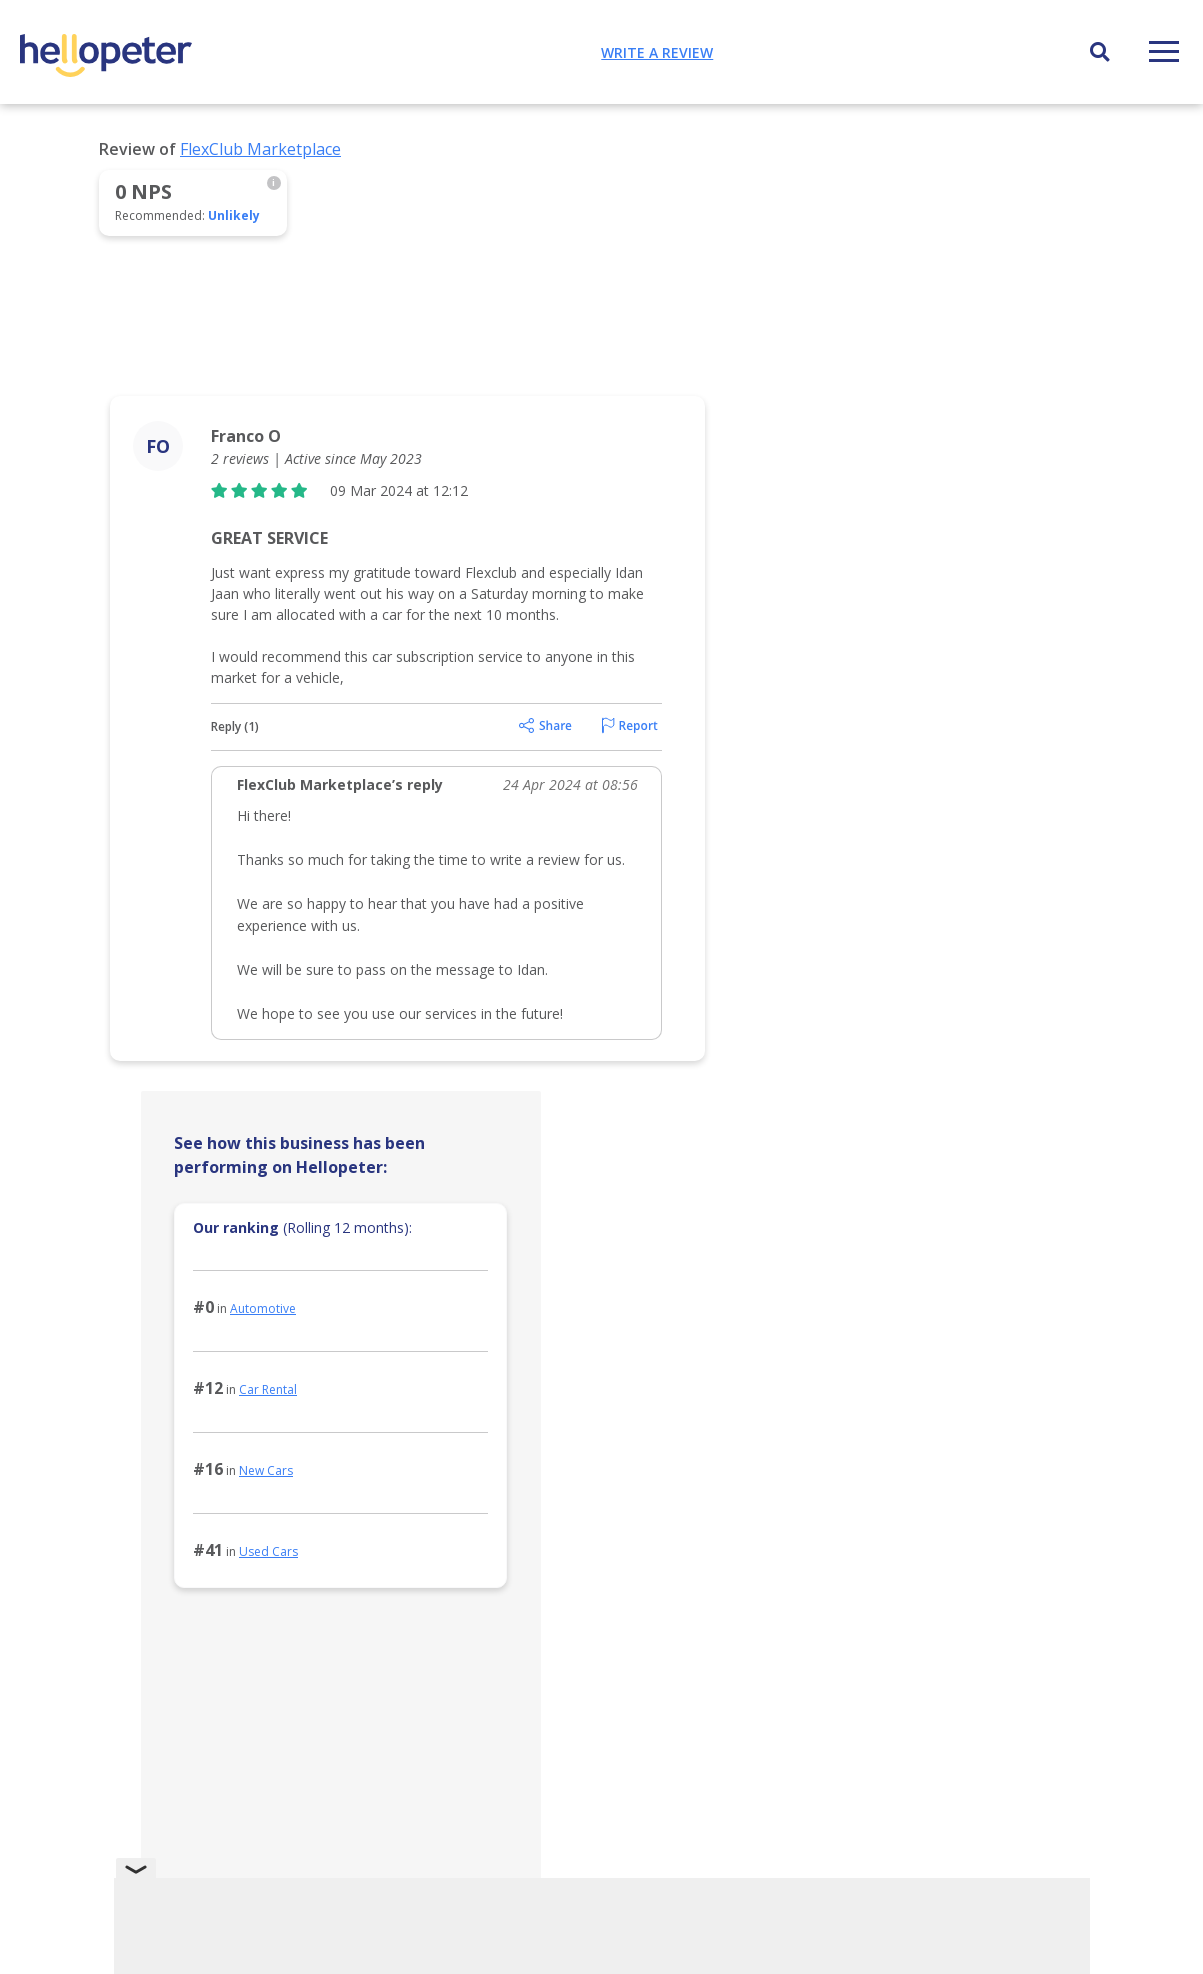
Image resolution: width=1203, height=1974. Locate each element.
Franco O (246, 436)
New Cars (266, 1470)
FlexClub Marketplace (260, 149)
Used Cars (268, 1551)
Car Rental (268, 1389)
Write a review (657, 52)
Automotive (263, 1308)
